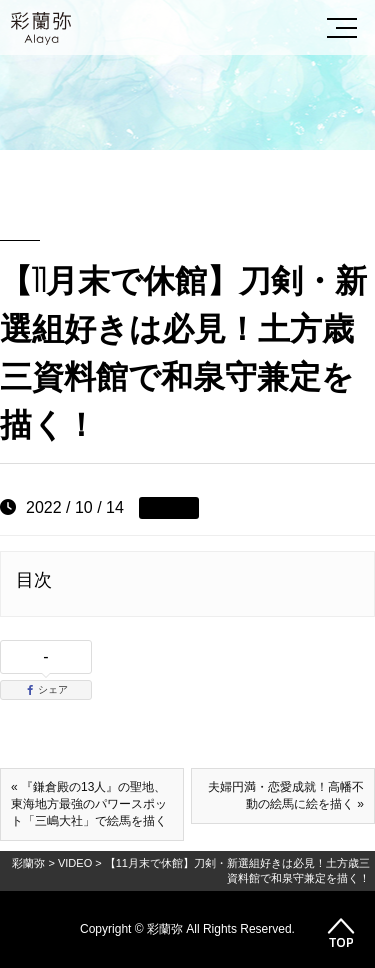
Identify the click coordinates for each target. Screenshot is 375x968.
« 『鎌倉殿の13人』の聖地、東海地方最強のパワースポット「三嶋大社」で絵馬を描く (89, 804)
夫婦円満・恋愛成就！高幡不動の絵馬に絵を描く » (286, 795)
